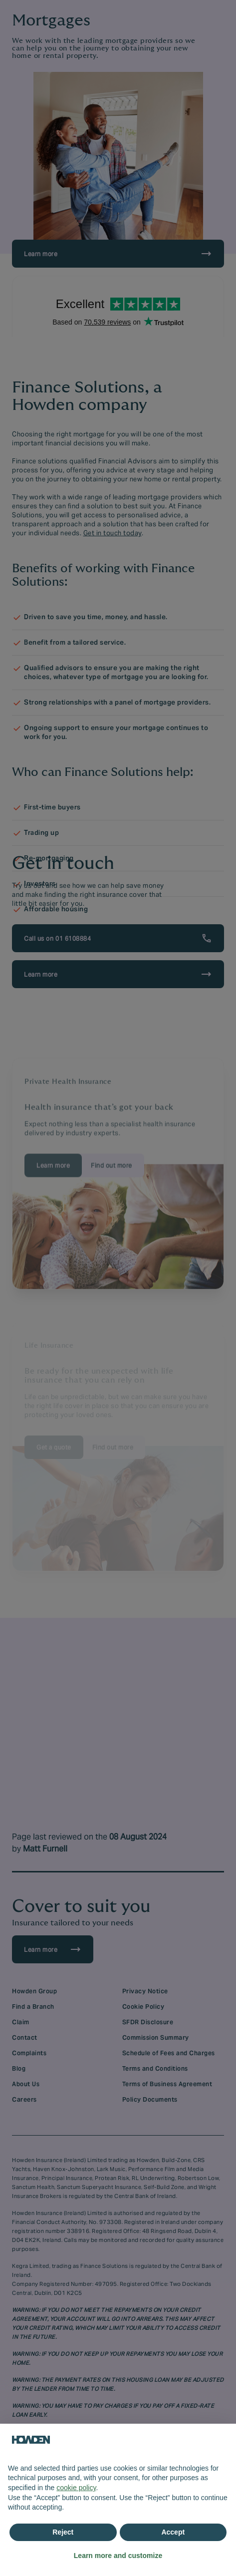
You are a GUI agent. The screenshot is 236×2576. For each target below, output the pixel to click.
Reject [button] (62, 2532)
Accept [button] (173, 2532)
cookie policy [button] (76, 2488)
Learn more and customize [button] (118, 2556)
